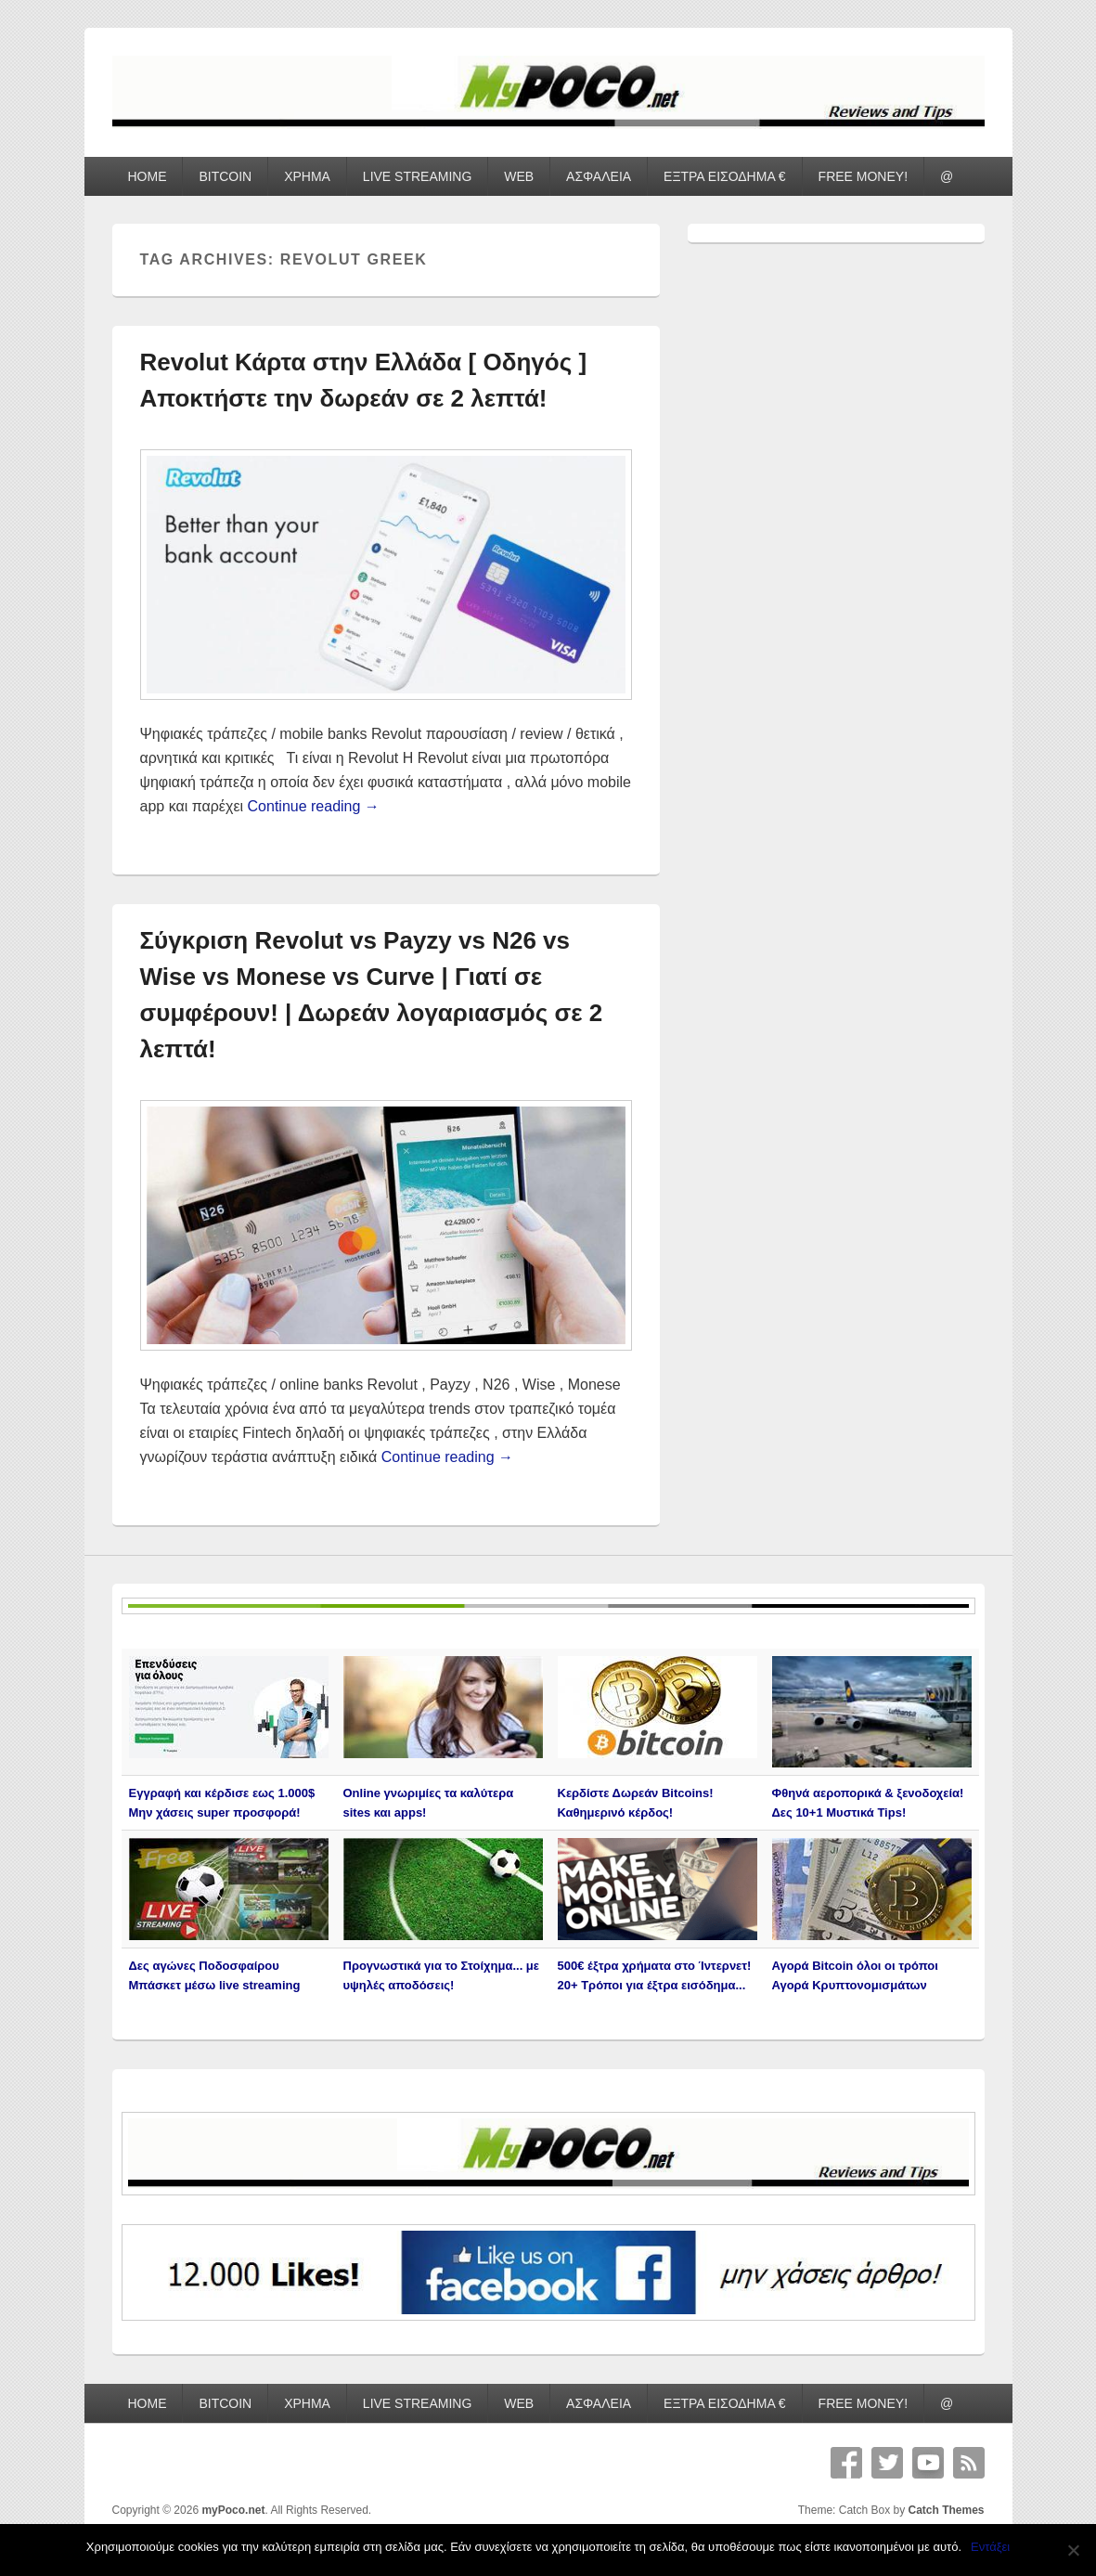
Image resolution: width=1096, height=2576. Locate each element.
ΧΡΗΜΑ (307, 176)
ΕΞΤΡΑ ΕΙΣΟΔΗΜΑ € (725, 176)
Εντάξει (990, 2547)
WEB (519, 176)
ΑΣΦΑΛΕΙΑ (598, 176)
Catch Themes (946, 2510)
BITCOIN (225, 176)
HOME (146, 176)
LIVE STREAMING (417, 176)
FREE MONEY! (863, 176)
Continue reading (314, 806)
